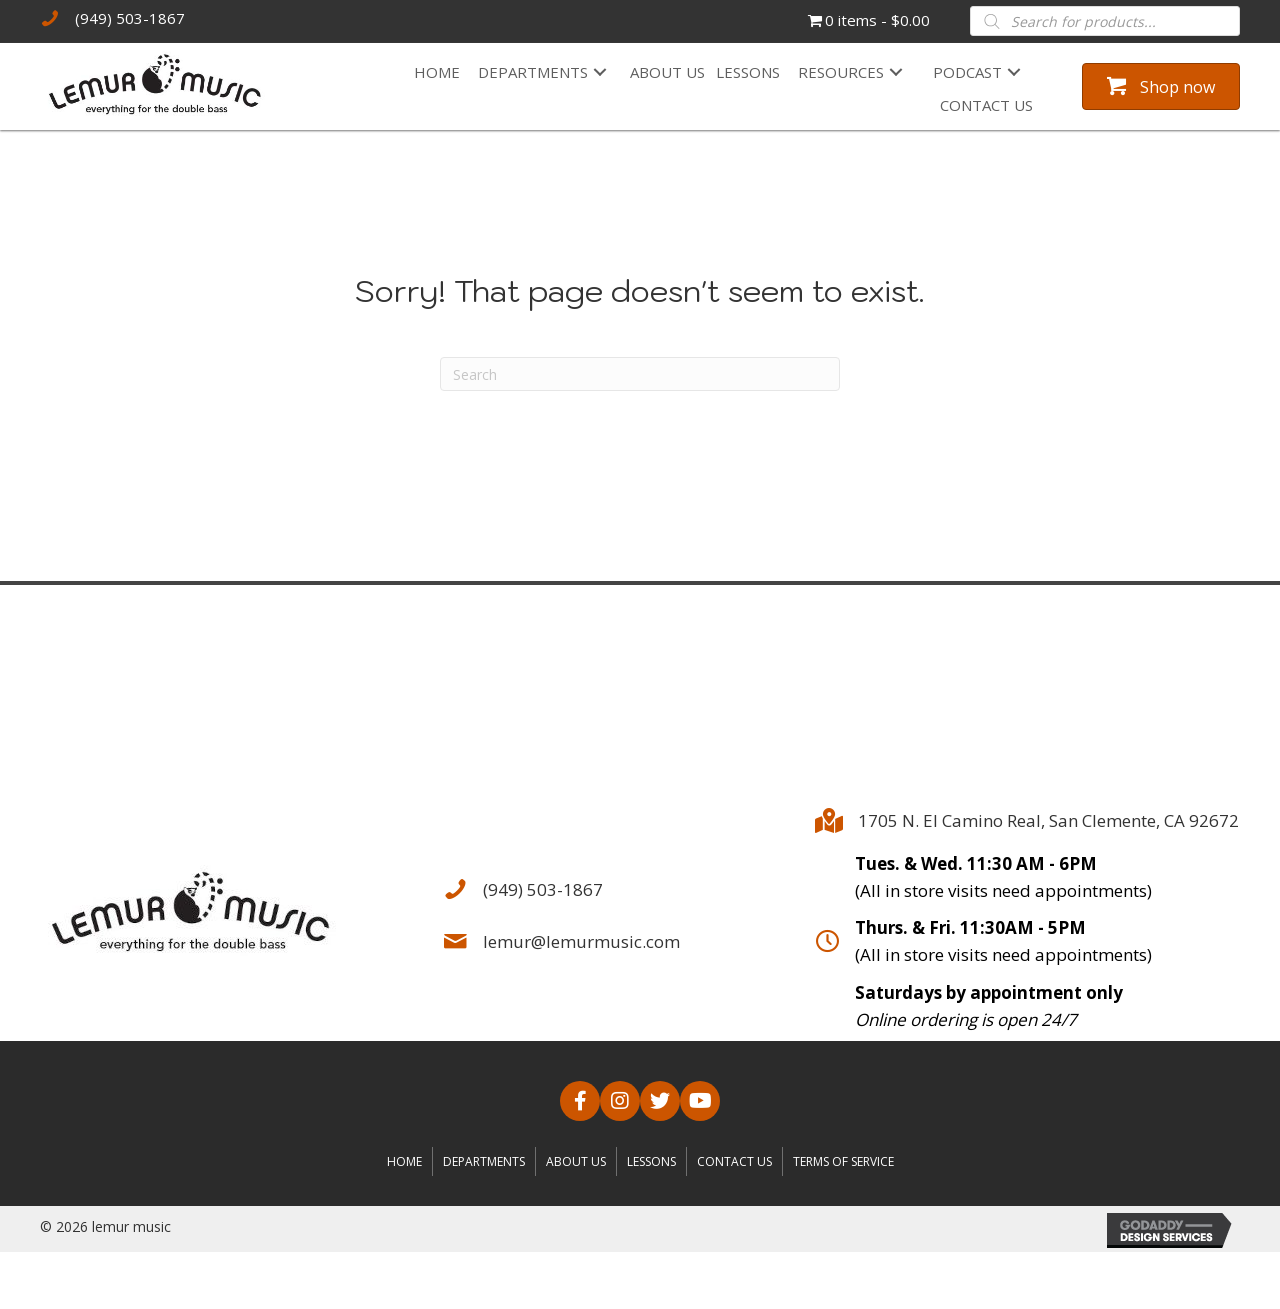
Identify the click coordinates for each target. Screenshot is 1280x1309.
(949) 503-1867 (130, 18)
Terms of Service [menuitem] (843, 1161)
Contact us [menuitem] (734, 1161)
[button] (600, 72)
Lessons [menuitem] (651, 1161)
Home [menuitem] (404, 1161)
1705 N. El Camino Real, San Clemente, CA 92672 (1048, 820)
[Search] (640, 374)
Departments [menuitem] (484, 1161)
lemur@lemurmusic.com (581, 941)
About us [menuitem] (576, 1161)
